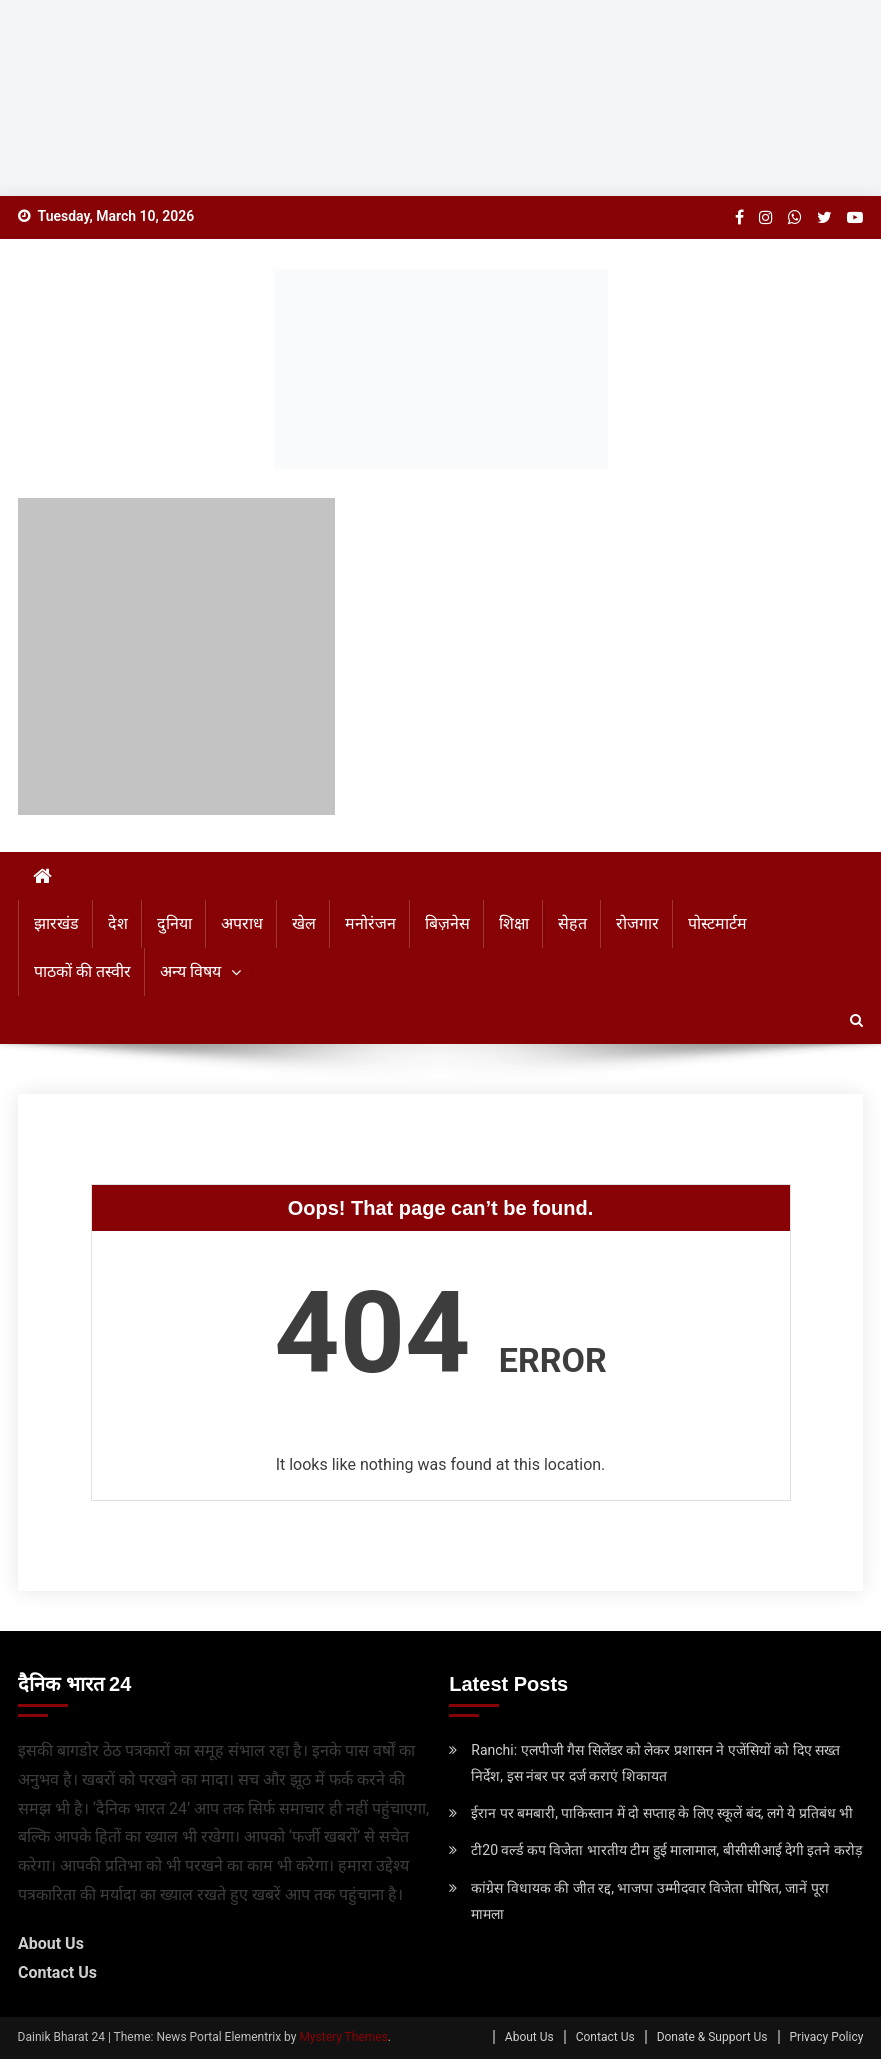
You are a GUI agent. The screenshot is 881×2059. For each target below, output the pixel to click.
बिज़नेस (447, 923)
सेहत (572, 923)
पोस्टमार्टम (717, 923)
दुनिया (174, 923)
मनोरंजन (370, 923)
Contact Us (57, 1972)
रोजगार (637, 923)
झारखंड (56, 923)
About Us (51, 1943)
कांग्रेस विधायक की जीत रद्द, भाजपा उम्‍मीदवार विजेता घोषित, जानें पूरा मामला (649, 1901)
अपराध (242, 923)
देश (118, 923)
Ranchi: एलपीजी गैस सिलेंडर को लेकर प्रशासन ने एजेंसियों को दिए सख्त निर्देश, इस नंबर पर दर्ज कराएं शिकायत (655, 1763)
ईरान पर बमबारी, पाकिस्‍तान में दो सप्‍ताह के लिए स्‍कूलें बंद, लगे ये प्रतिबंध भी (662, 1813)
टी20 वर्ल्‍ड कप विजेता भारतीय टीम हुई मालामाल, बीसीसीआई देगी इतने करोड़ (666, 1850)
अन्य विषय (190, 971)
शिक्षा (514, 923)
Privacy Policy (827, 2037)
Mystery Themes (343, 2037)
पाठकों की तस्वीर (82, 971)
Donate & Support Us (712, 2037)
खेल (304, 923)
